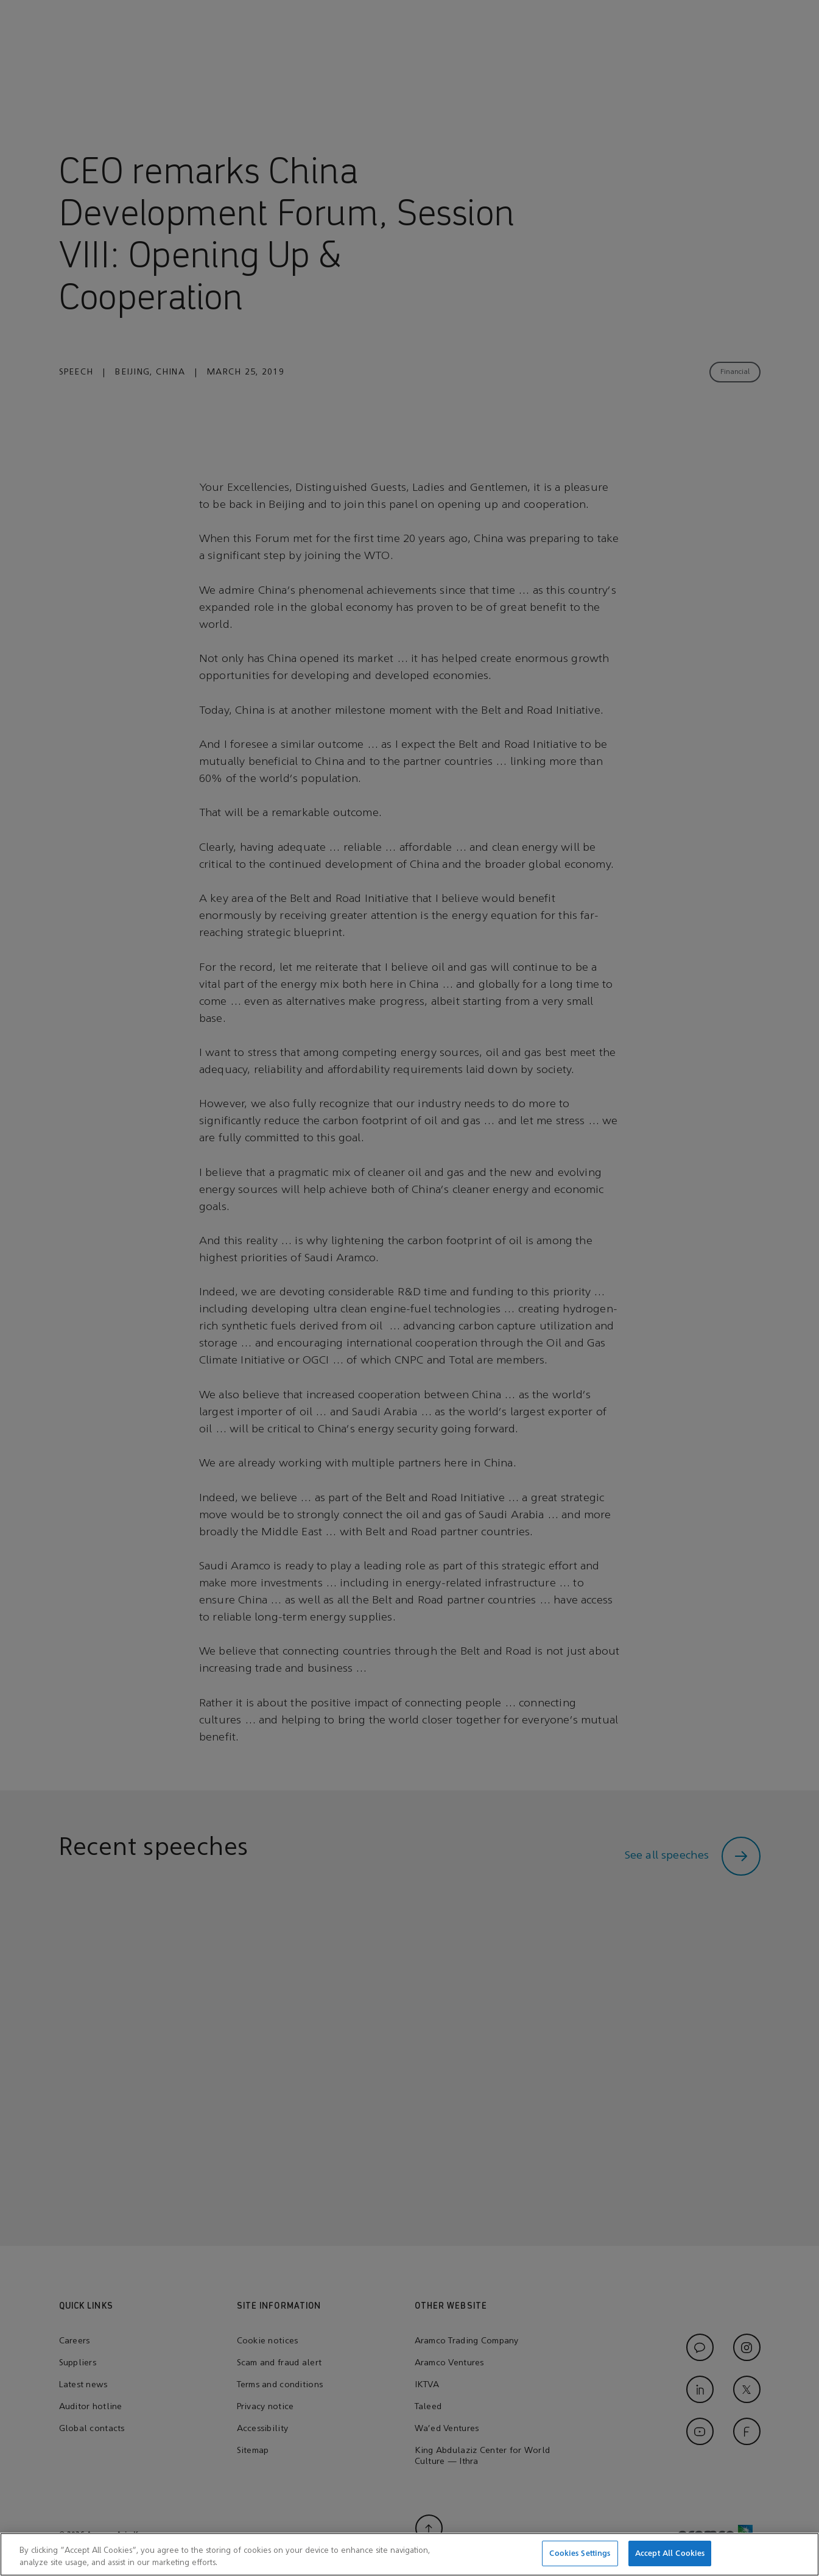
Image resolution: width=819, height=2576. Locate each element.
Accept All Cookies (670, 2559)
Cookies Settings (579, 2559)
